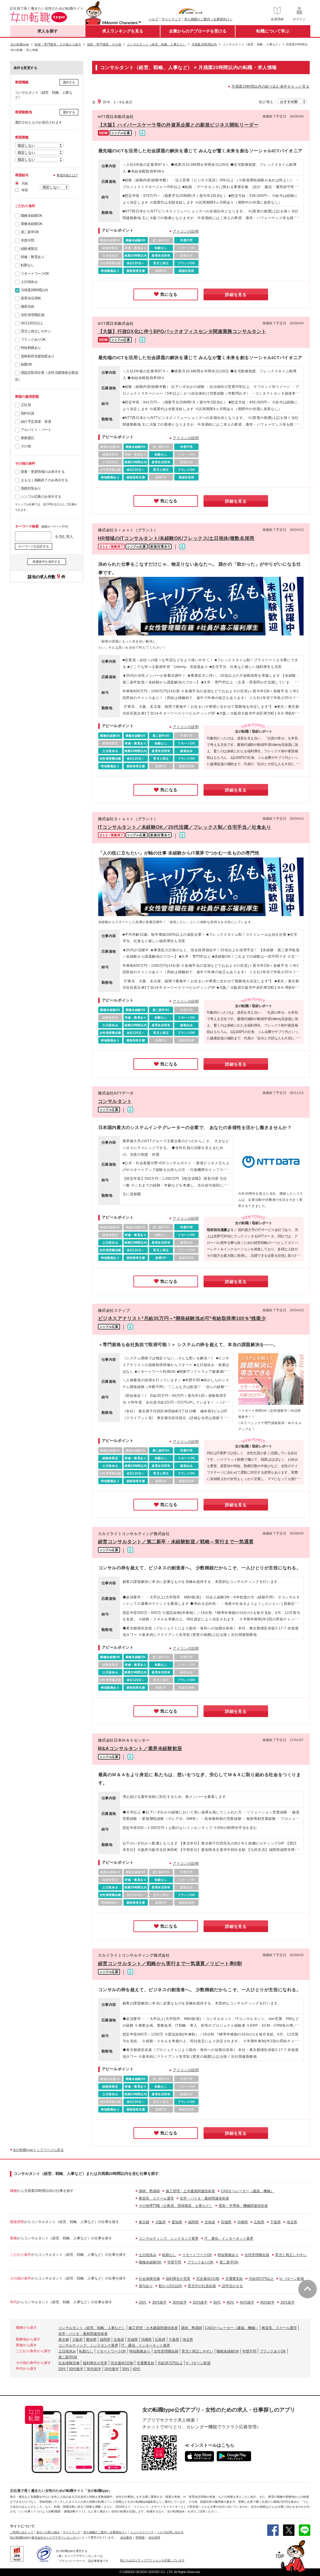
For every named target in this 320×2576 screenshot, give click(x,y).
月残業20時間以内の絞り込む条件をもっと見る (270, 86)
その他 (26, 446)
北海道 (209, 2222)
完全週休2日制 (207, 2279)
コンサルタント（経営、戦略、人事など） (91, 2328)
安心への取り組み (48, 2532)
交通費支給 (234, 2279)
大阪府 (160, 2222)
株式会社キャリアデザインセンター (55, 2537)
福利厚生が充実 (178, 2279)
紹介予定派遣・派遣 (36, 422)
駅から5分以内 (170, 2286)
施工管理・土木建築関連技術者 (190, 2191)
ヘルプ (153, 19)
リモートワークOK (35, 274)
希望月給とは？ (67, 175)
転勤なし (27, 265)
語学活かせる (232, 2286)
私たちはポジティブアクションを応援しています (152, 2560)
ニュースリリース (142, 2532)
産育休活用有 (31, 298)
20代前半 (287, 2302)
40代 (230, 2302)
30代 (217, 2302)
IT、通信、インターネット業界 (228, 2238)
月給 (24, 183)
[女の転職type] (19, 2537)
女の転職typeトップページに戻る (38, 2150)
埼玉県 (292, 2222)
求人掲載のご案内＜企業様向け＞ (208, 19)
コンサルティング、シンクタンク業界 (169, 2238)
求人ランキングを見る (122, 31)
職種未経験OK (32, 216)
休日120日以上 (32, 323)
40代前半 (267, 2302)
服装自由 (27, 306)
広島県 (259, 2222)
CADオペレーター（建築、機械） (247, 2191)
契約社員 (27, 413)
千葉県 (275, 2222)
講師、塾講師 (149, 2191)
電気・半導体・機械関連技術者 (243, 2206)
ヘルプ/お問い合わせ (170, 2532)
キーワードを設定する (33, 546)
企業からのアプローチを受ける (197, 31)
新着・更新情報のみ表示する (43, 472)
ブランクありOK (33, 339)
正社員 (26, 405)
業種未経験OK (32, 224)
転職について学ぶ (272, 31)
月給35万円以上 (261, 2279)
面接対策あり (31, 488)
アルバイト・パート (36, 430)
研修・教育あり (33, 257)
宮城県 (226, 2222)
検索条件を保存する (46, 561)
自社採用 (154, 2537)
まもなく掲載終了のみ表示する (44, 480)
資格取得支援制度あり (38, 356)
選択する (69, 82)
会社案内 (126, 2537)
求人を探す (47, 31)
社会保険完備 (149, 2279)
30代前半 (179, 2302)
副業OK (26, 364)
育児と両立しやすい (36, 331)
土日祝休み (29, 282)
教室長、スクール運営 (156, 2198)
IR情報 (140, 2537)
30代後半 (159, 2302)
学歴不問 (27, 240)
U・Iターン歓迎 (292, 2279)
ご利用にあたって (21, 2532)
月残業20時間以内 (34, 290)
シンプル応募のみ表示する (41, 497)
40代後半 (247, 2302)
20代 (142, 2302)
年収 (24, 190)
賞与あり (146, 2286)
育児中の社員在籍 (202, 2286)
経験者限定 (29, 249)
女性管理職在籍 (33, 315)
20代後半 (200, 2302)
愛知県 (177, 2222)
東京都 (144, 2222)
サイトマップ (171, 19)
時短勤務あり (31, 348)
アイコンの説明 (186, 231)
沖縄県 (242, 2222)
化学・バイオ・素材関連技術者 (204, 2198)
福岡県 (193, 2222)
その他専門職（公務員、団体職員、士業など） (176, 2206)
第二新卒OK (30, 232)
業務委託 (27, 438)
